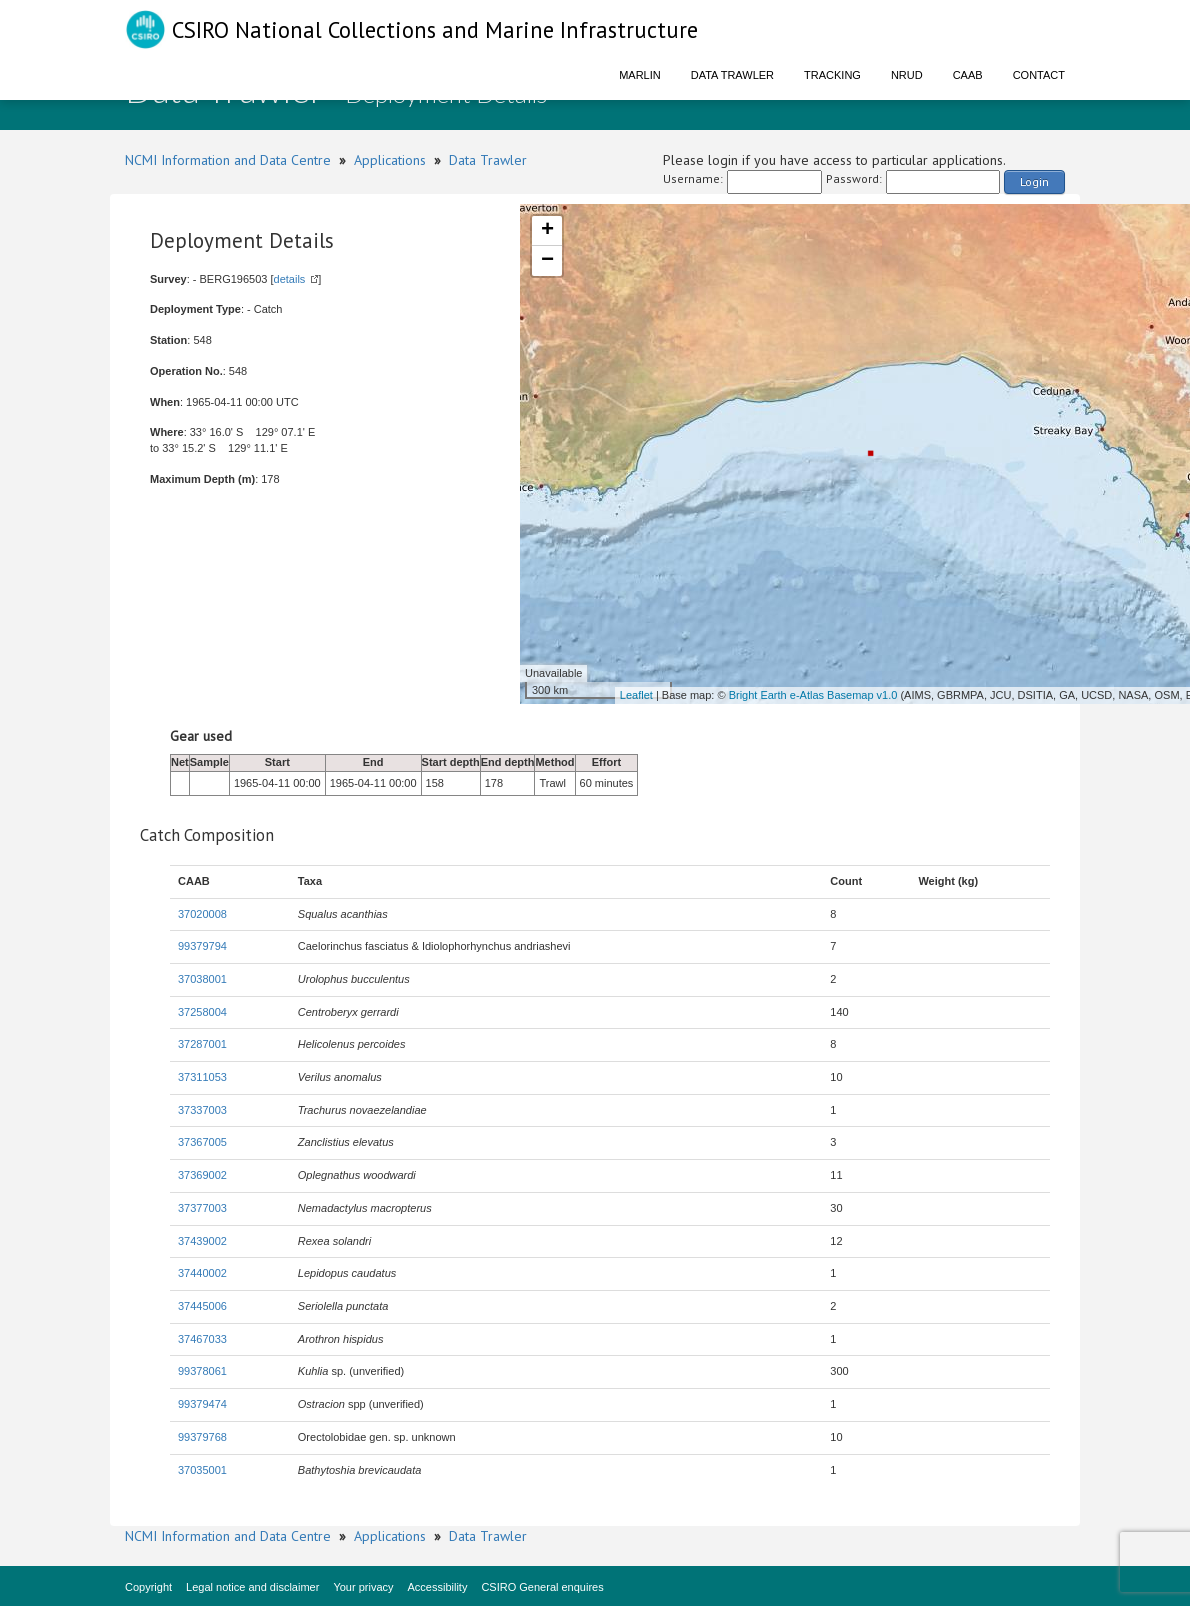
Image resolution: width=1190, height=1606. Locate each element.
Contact (1039, 75)
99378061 (202, 1371)
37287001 (202, 1044)
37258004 (202, 1012)
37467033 (202, 1339)
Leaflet (636, 695)
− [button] (547, 261)
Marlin (640, 75)
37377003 (202, 1208)
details (290, 279)
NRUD (907, 75)
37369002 (202, 1175)
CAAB (968, 75)
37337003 (202, 1110)
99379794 (202, 946)
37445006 (202, 1306)
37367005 (202, 1142)
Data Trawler (732, 75)
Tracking (832, 75)
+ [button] (547, 231)
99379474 (202, 1404)
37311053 (202, 1077)
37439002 (202, 1241)
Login (1034, 181)
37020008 (202, 914)
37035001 (202, 1470)
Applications (390, 160)
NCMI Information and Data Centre (228, 160)
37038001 (202, 979)
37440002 (202, 1273)
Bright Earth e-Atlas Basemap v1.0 (813, 695)
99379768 (202, 1437)
